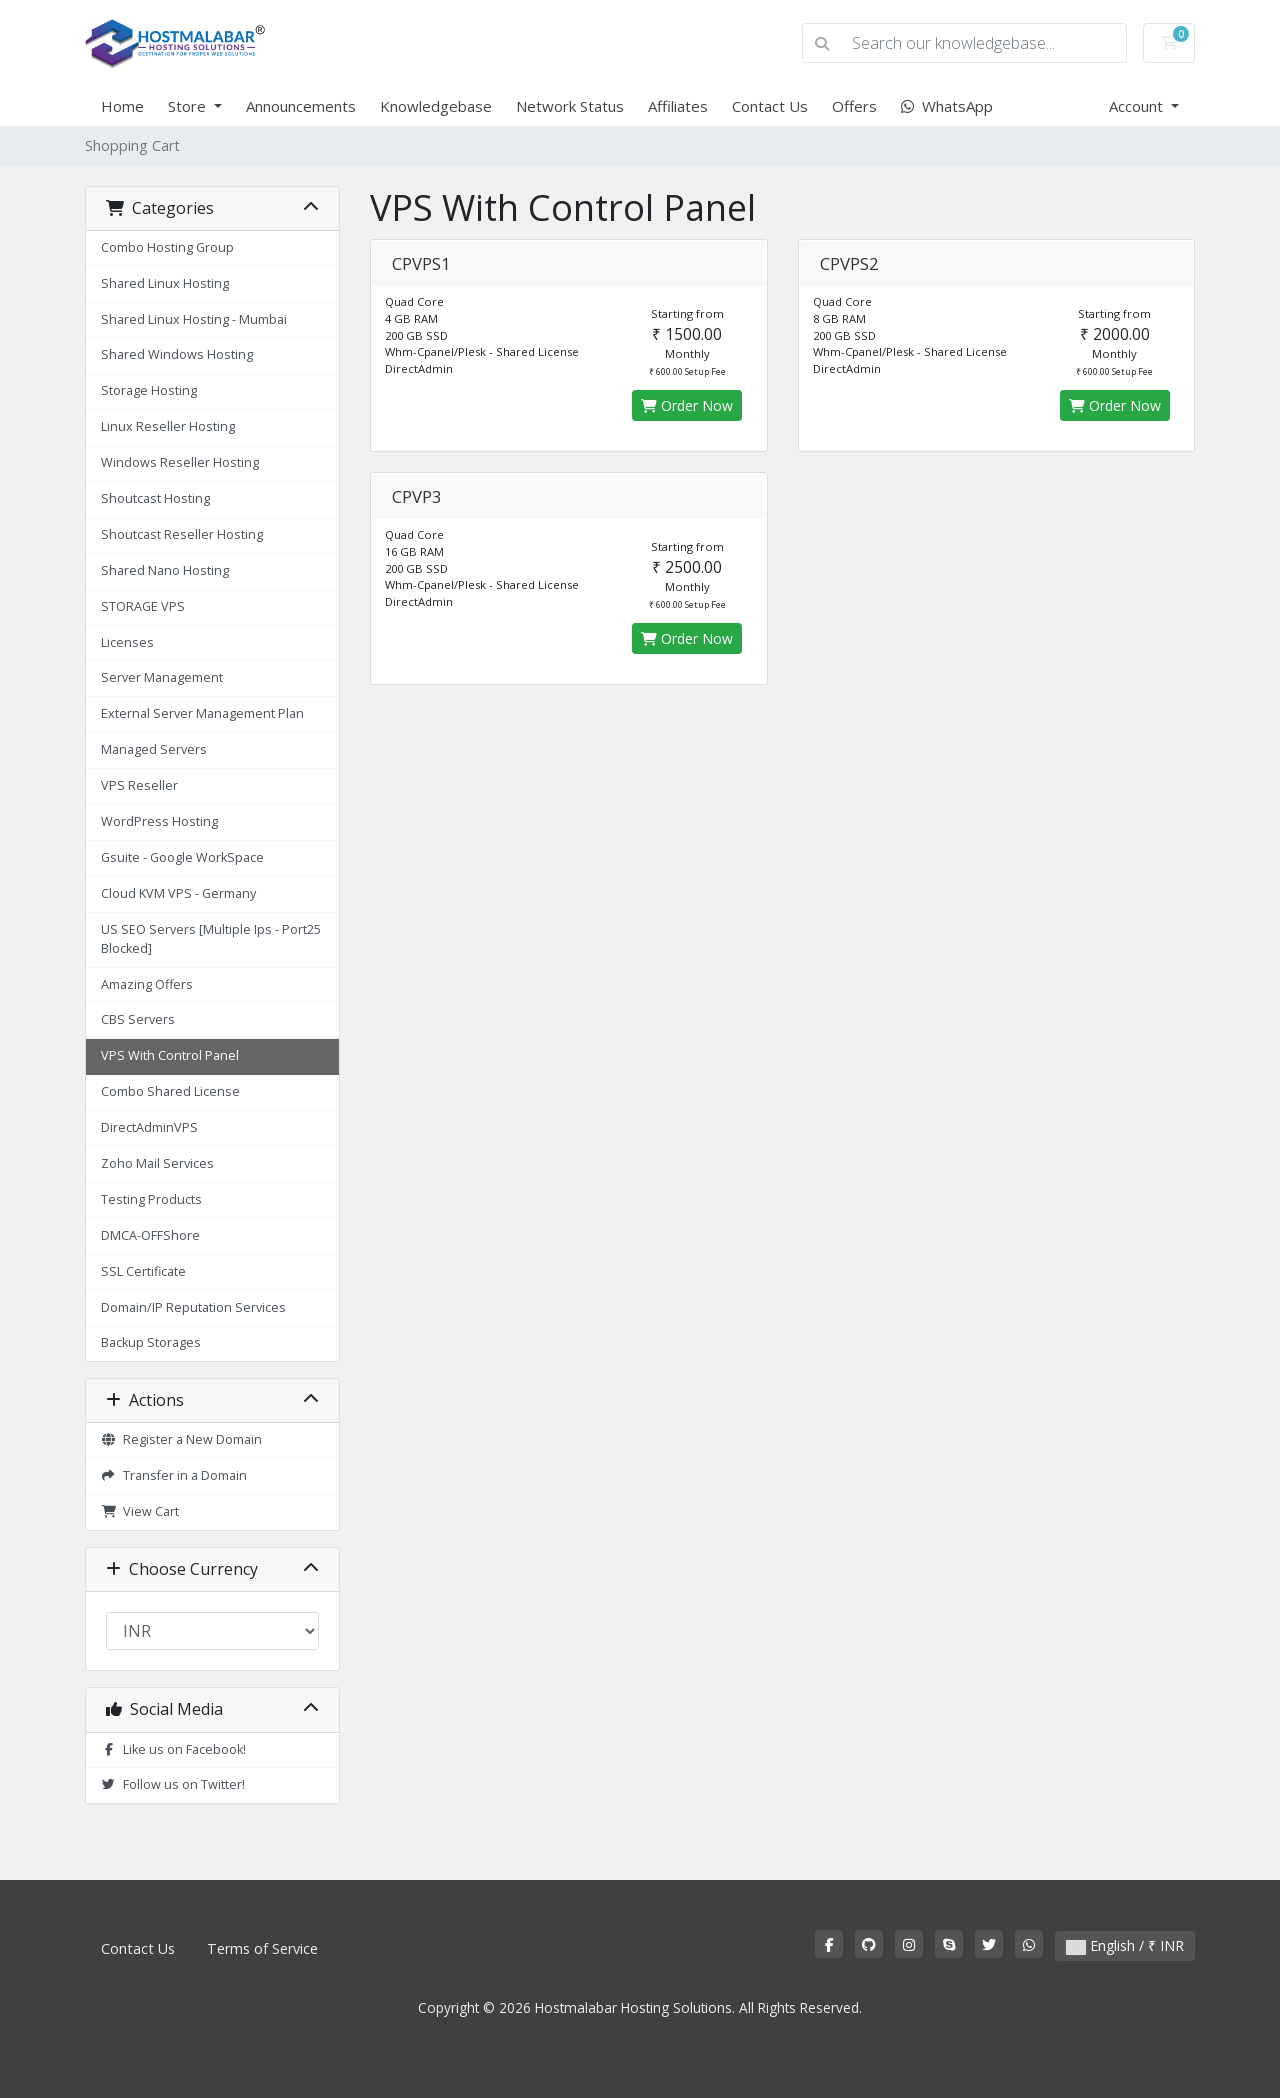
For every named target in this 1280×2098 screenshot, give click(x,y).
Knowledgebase (436, 106)
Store (189, 106)
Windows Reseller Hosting (180, 462)
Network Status (570, 106)
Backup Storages (151, 1342)
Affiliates (678, 106)
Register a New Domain (181, 1439)
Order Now (687, 405)
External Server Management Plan (202, 713)
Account (1138, 106)
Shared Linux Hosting (165, 283)
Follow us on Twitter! (173, 1784)
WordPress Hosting (159, 821)
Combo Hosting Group (167, 247)
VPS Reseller (139, 785)
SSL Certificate (143, 1271)
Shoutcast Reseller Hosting (182, 534)
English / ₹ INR (1125, 1945)
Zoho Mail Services (157, 1163)
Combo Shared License (170, 1091)
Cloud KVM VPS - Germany (178, 893)
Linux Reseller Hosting (168, 426)
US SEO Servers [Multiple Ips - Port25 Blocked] (211, 939)
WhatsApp (947, 106)
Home (122, 106)
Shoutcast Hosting (155, 498)
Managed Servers (154, 749)
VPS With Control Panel (170, 1055)
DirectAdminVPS (149, 1127)
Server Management (162, 677)
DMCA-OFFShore (150, 1235)
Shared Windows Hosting (177, 354)
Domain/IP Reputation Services (193, 1307)
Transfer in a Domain (174, 1475)
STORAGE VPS (143, 606)
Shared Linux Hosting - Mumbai (194, 319)
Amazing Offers (147, 984)
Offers (854, 106)
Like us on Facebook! (173, 1749)
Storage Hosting (149, 390)
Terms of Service (262, 1948)
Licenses (127, 642)
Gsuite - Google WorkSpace (182, 857)
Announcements (301, 106)
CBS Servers (138, 1019)
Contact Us (770, 106)
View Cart (140, 1511)
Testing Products (151, 1199)
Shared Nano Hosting (165, 570)
